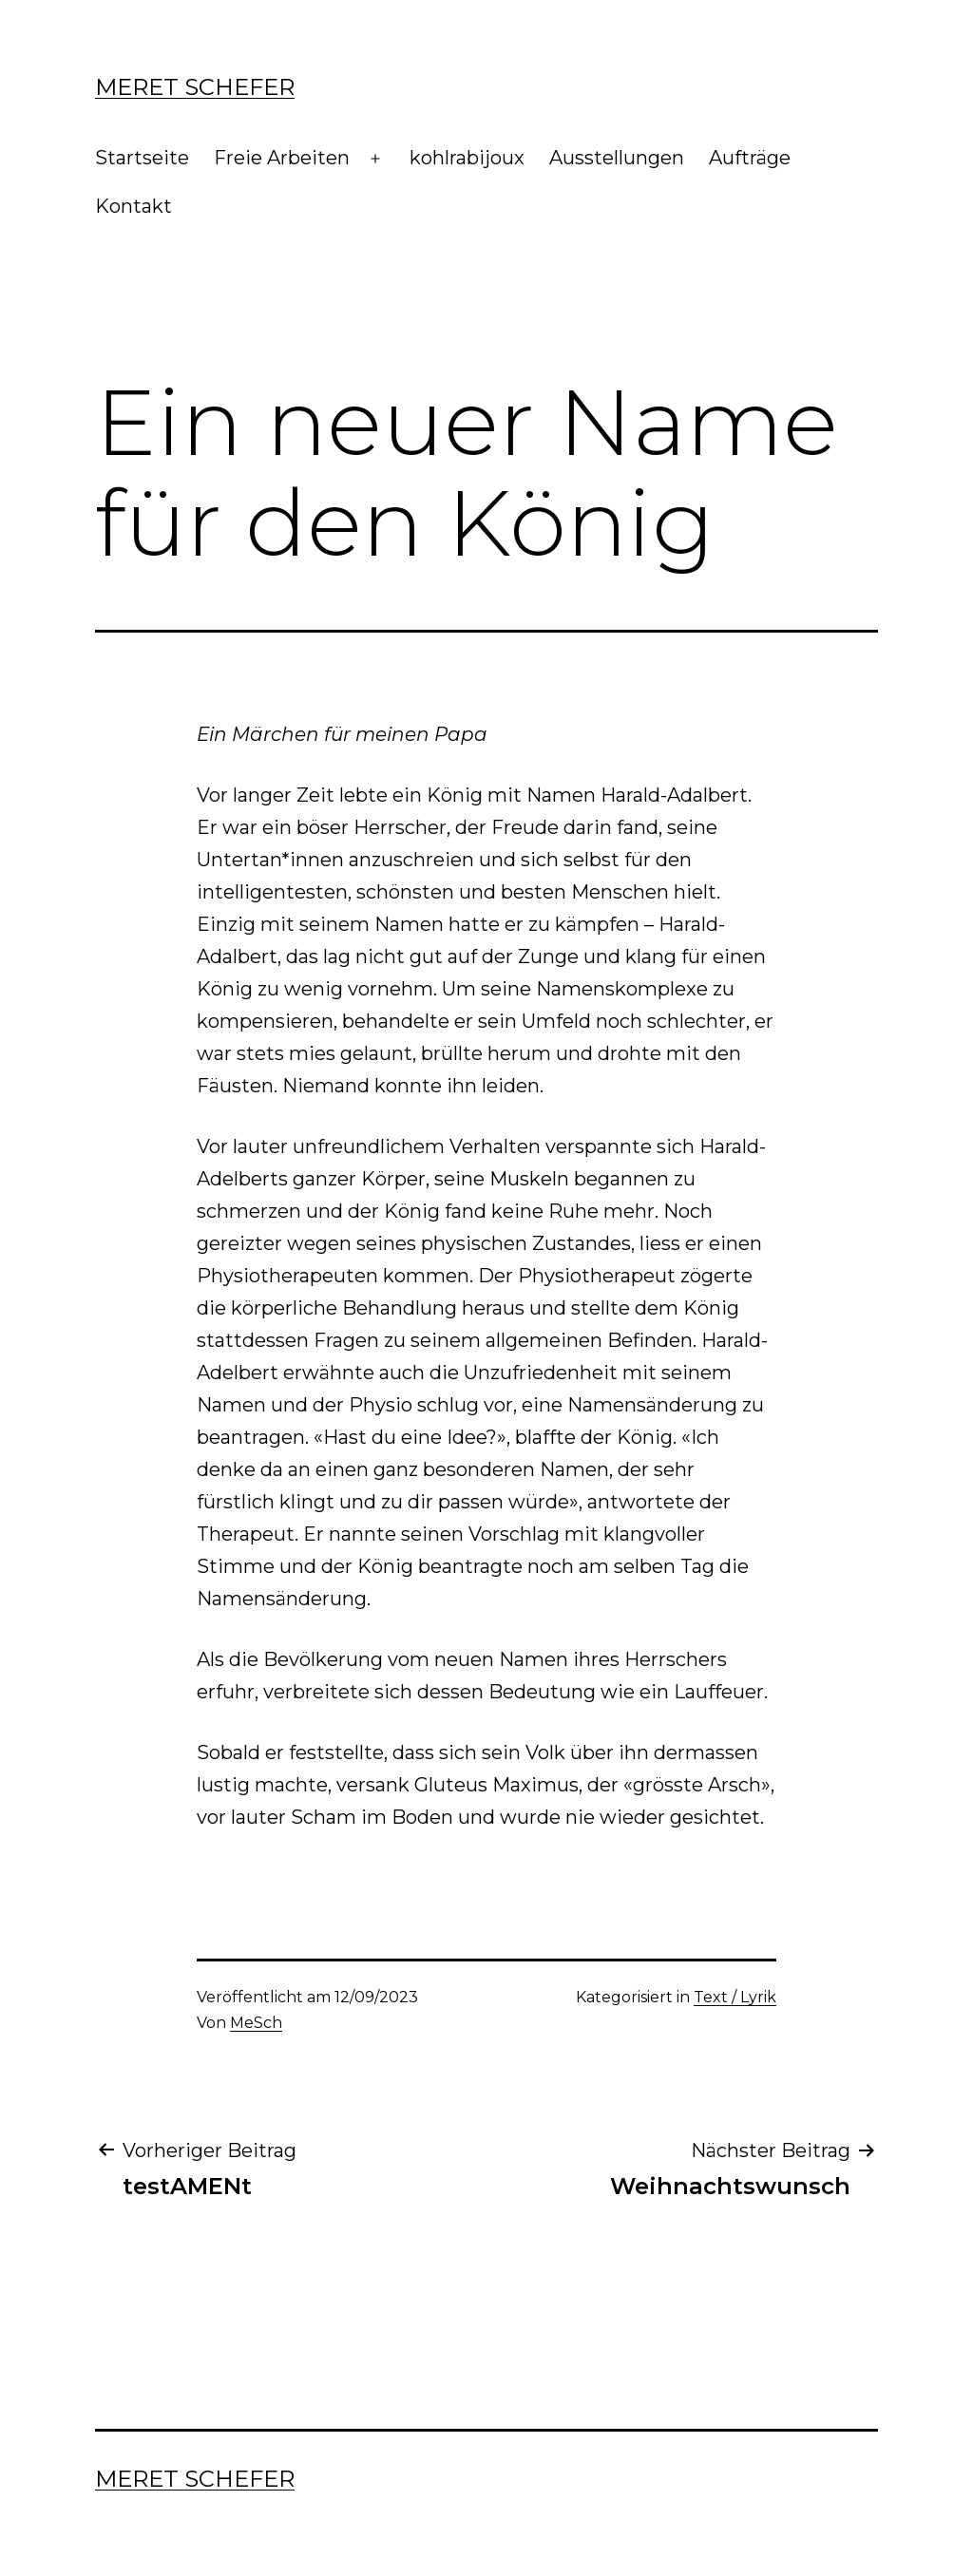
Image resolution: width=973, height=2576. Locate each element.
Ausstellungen (616, 157)
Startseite (142, 157)
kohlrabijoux (467, 157)
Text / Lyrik (735, 1997)
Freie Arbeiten (282, 157)
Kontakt (133, 206)
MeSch (256, 2023)
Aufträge (750, 157)
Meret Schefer (195, 87)
